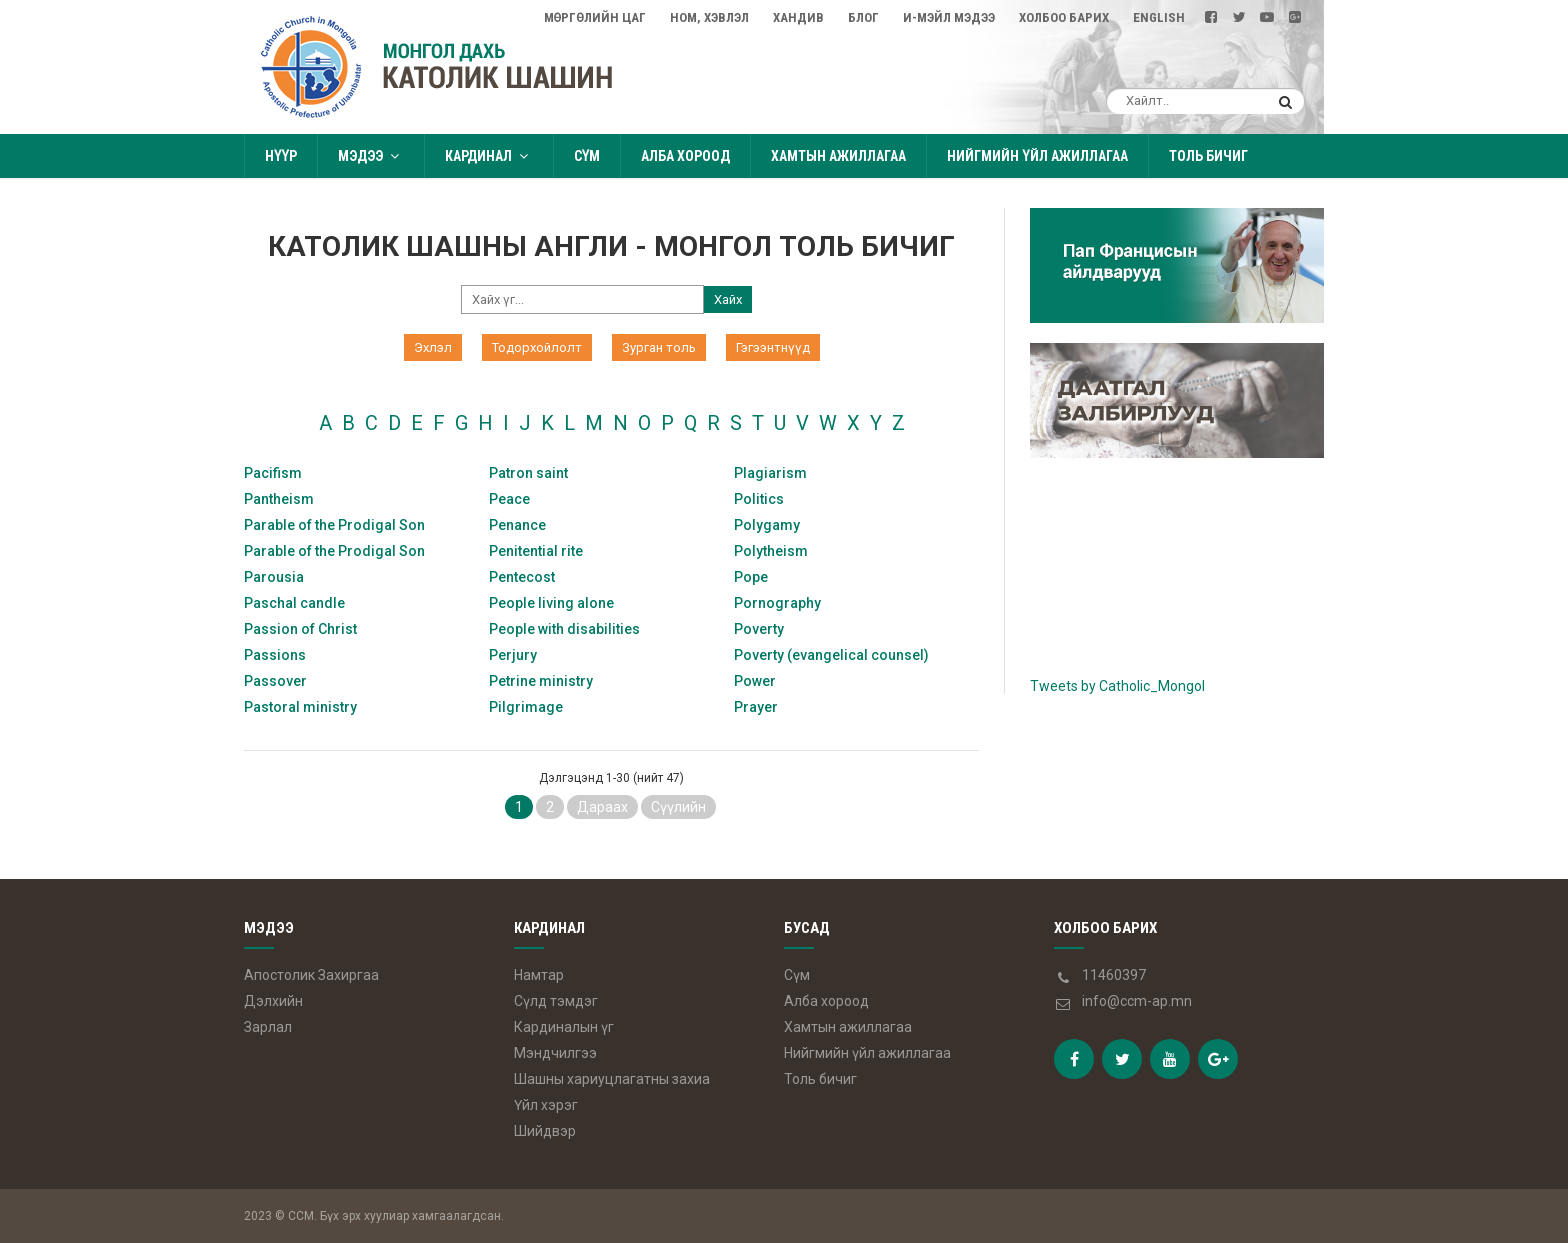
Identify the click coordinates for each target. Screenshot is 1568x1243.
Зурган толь (659, 347)
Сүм (587, 156)
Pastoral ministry (300, 707)
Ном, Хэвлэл (709, 17)
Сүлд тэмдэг (556, 1001)
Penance (517, 525)
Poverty (759, 629)
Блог (863, 17)
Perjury (513, 655)
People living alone (551, 603)
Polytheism (771, 551)
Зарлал (268, 1027)
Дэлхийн (273, 1001)
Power (755, 681)
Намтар (539, 975)
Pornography (777, 603)
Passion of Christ (300, 629)
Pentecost (522, 577)
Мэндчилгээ (555, 1053)
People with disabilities (564, 629)
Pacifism (273, 473)
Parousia (274, 577)
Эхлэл (433, 347)
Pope (751, 577)
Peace (509, 499)
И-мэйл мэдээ (949, 17)
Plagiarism (770, 473)
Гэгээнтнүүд (773, 347)
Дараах (602, 807)
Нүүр (281, 156)
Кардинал (489, 156)
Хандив (798, 17)
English (1159, 17)
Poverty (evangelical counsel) (831, 655)
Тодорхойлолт (537, 347)
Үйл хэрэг (546, 1105)
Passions (275, 655)
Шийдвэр (545, 1131)
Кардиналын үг (564, 1027)
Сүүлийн (678, 807)
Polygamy (767, 525)
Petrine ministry (541, 681)
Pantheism (279, 499)
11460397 (1114, 975)
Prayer (756, 707)
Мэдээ (371, 156)
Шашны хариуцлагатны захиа (612, 1079)
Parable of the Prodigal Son (334, 525)
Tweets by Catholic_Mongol (1117, 686)
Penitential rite (536, 551)
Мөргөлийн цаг (595, 17)
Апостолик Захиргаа (311, 975)
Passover (275, 681)
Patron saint (528, 473)
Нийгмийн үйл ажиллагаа (1037, 156)
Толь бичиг (1208, 156)
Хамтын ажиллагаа (838, 156)
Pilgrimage (526, 707)
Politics (759, 499)
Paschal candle (294, 603)
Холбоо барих (1064, 17)
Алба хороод (685, 156)
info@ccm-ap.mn (1137, 1001)
